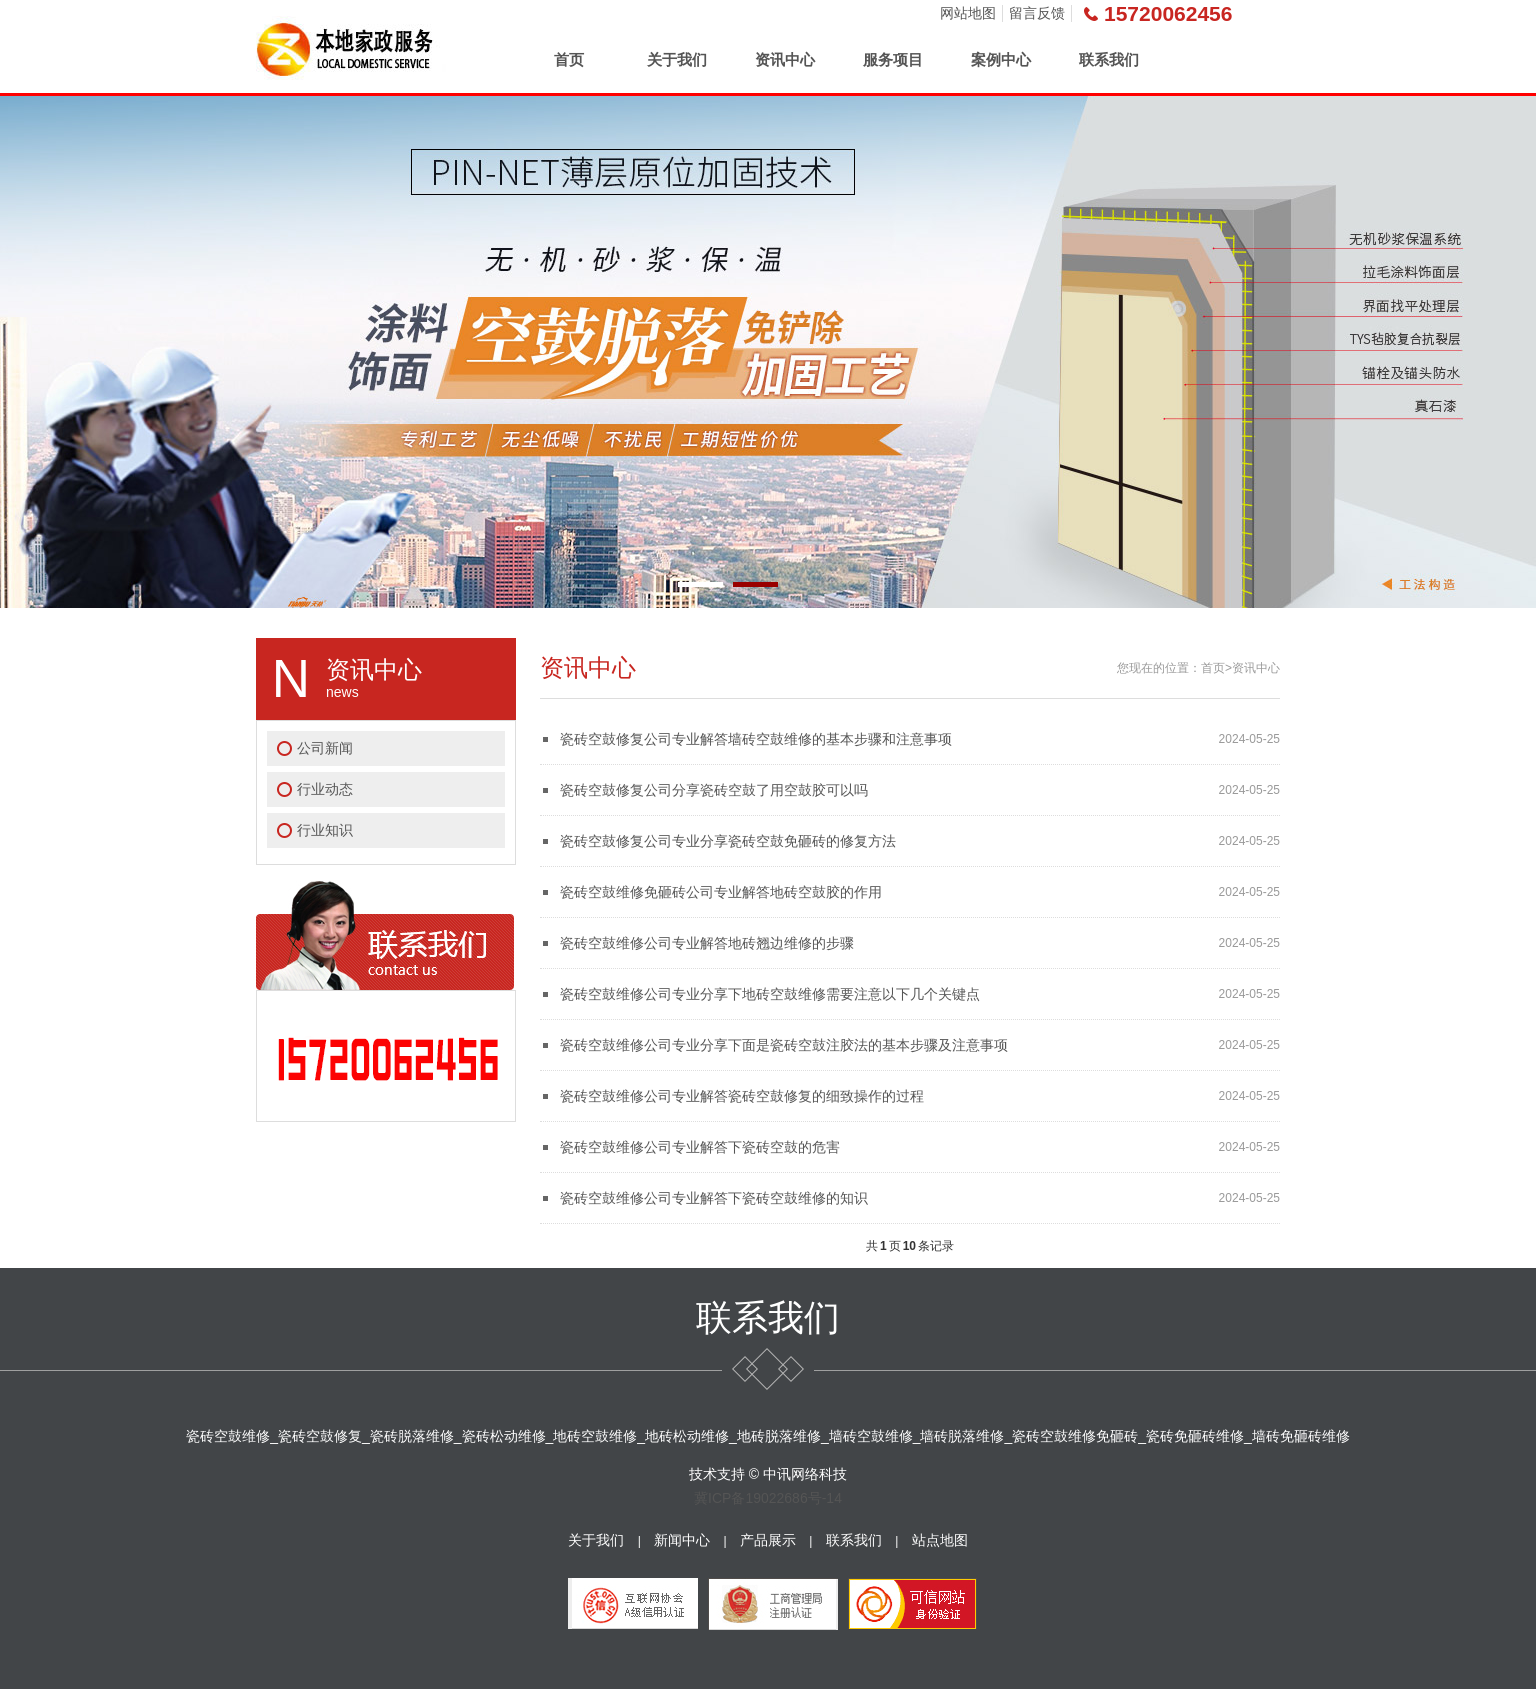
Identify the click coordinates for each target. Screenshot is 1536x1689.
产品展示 (768, 1540)
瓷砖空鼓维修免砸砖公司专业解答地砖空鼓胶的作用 (721, 892)
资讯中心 (785, 59)
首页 (569, 59)
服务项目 (893, 59)
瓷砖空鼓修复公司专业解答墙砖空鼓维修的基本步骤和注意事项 (756, 739)
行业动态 (325, 789)
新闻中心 (682, 1540)
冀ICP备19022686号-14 (768, 1498)
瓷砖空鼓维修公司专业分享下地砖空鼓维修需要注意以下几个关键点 (770, 994)
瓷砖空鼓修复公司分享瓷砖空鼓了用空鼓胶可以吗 (714, 790)
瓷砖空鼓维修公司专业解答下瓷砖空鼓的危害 (700, 1147)
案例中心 (1001, 59)
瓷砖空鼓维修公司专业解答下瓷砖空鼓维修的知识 (714, 1198)
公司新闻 (325, 748)
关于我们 (677, 59)
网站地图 (968, 13)
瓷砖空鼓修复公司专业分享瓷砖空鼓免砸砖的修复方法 (728, 841)
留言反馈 (1037, 13)
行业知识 (325, 830)
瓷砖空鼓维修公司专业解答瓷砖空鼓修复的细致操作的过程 (742, 1096)
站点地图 (940, 1540)
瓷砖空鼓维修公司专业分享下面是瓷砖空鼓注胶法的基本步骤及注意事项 (784, 1045)
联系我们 (1109, 59)
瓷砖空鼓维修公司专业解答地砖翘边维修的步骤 (707, 943)
